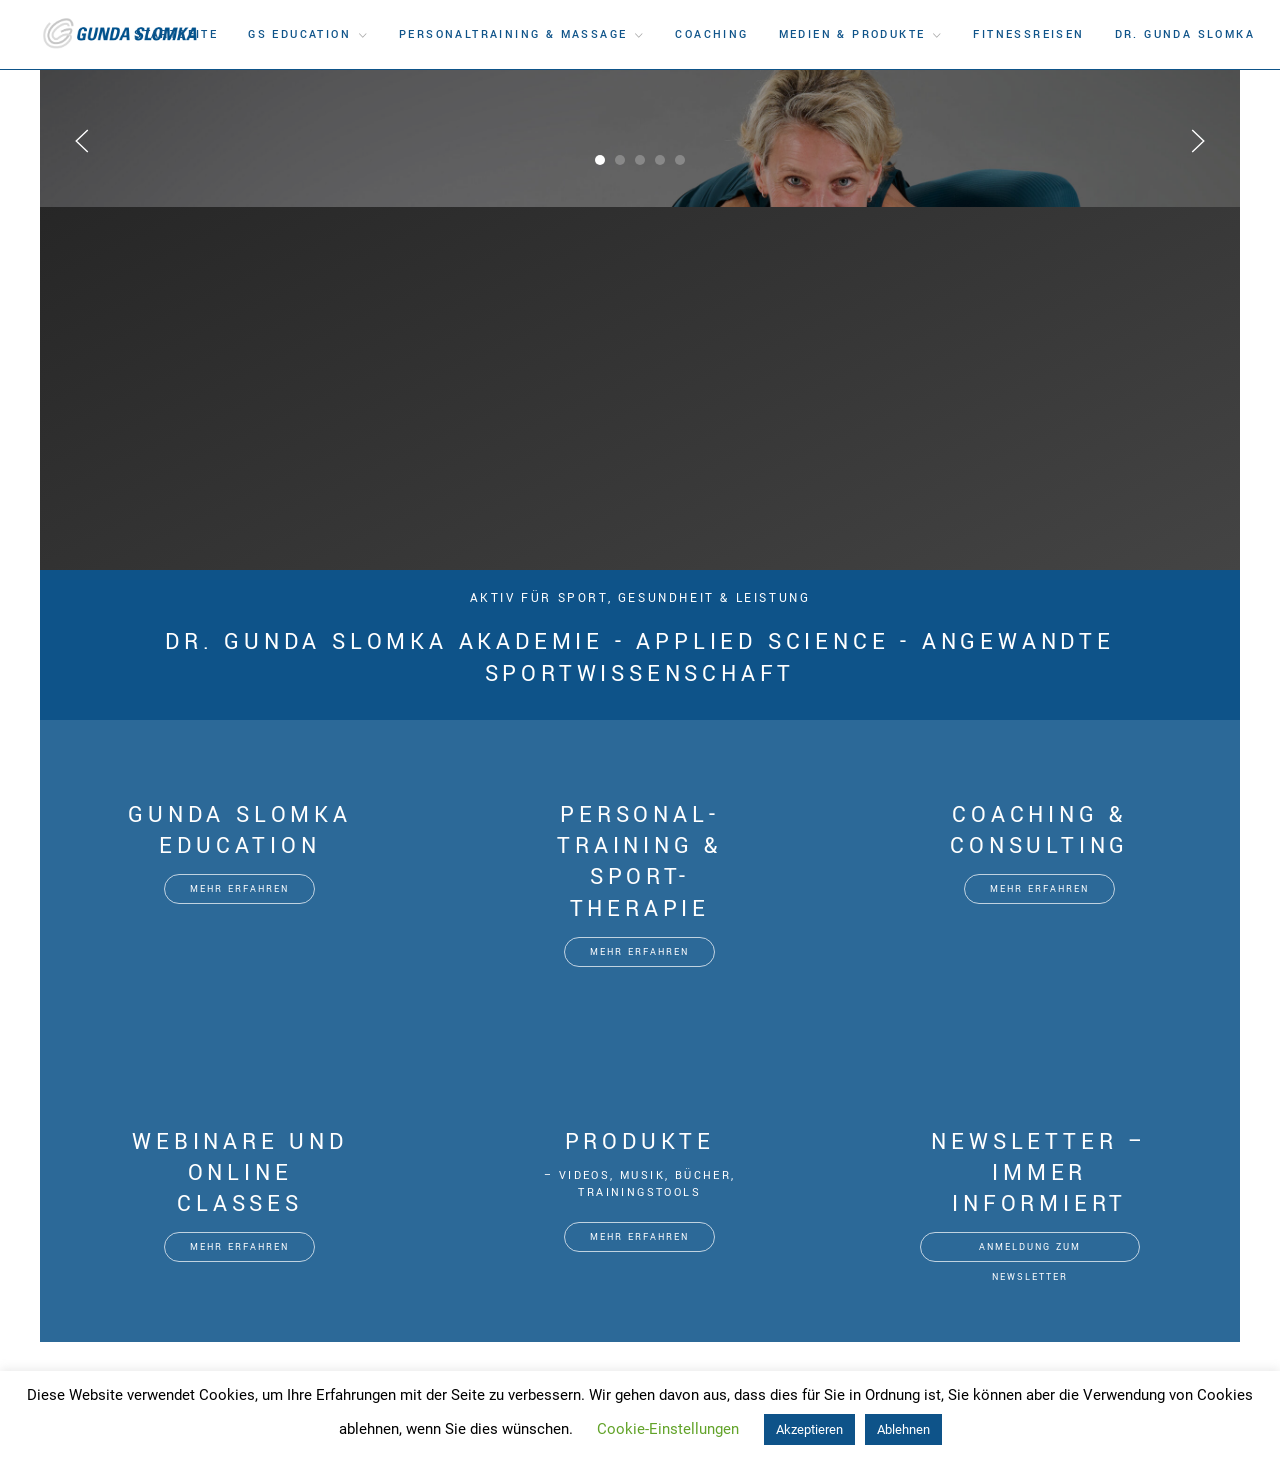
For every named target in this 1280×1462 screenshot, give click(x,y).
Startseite (176, 34)
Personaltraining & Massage (513, 34)
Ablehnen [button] (903, 1429)
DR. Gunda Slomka (1185, 34)
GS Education (299, 34)
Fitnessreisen (1028, 34)
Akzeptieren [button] (809, 1429)
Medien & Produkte (852, 34)
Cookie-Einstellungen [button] (668, 1429)
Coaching (711, 34)
